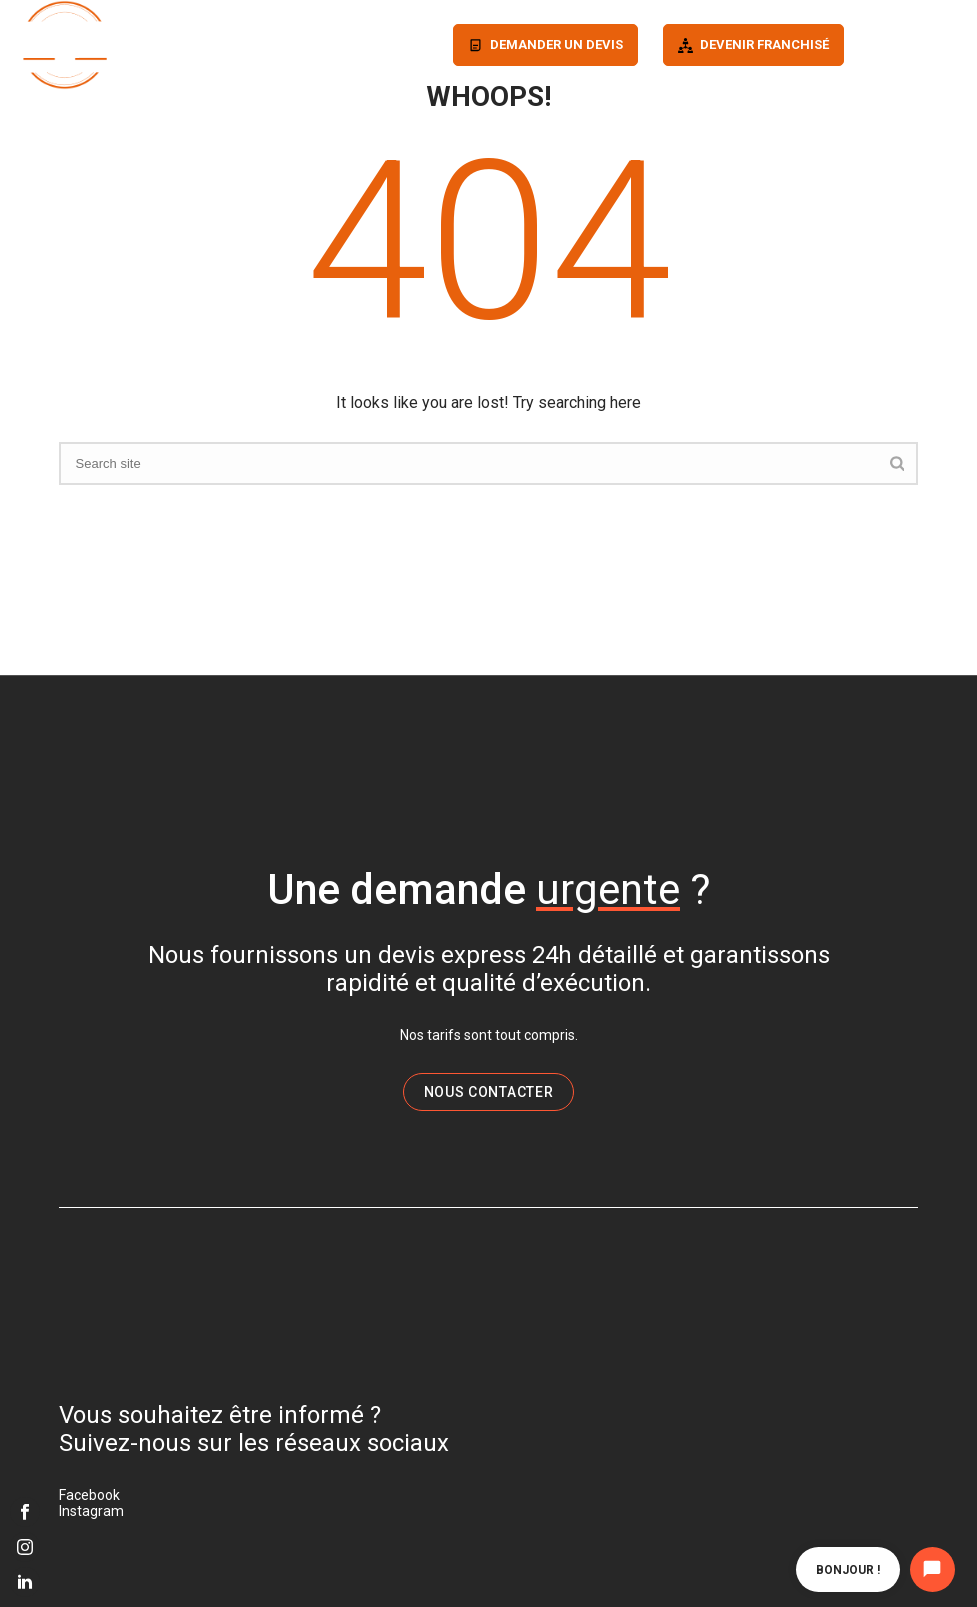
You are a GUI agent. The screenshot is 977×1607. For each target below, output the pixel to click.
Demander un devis (556, 44)
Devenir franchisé (764, 44)
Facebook (89, 1495)
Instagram (91, 1511)
